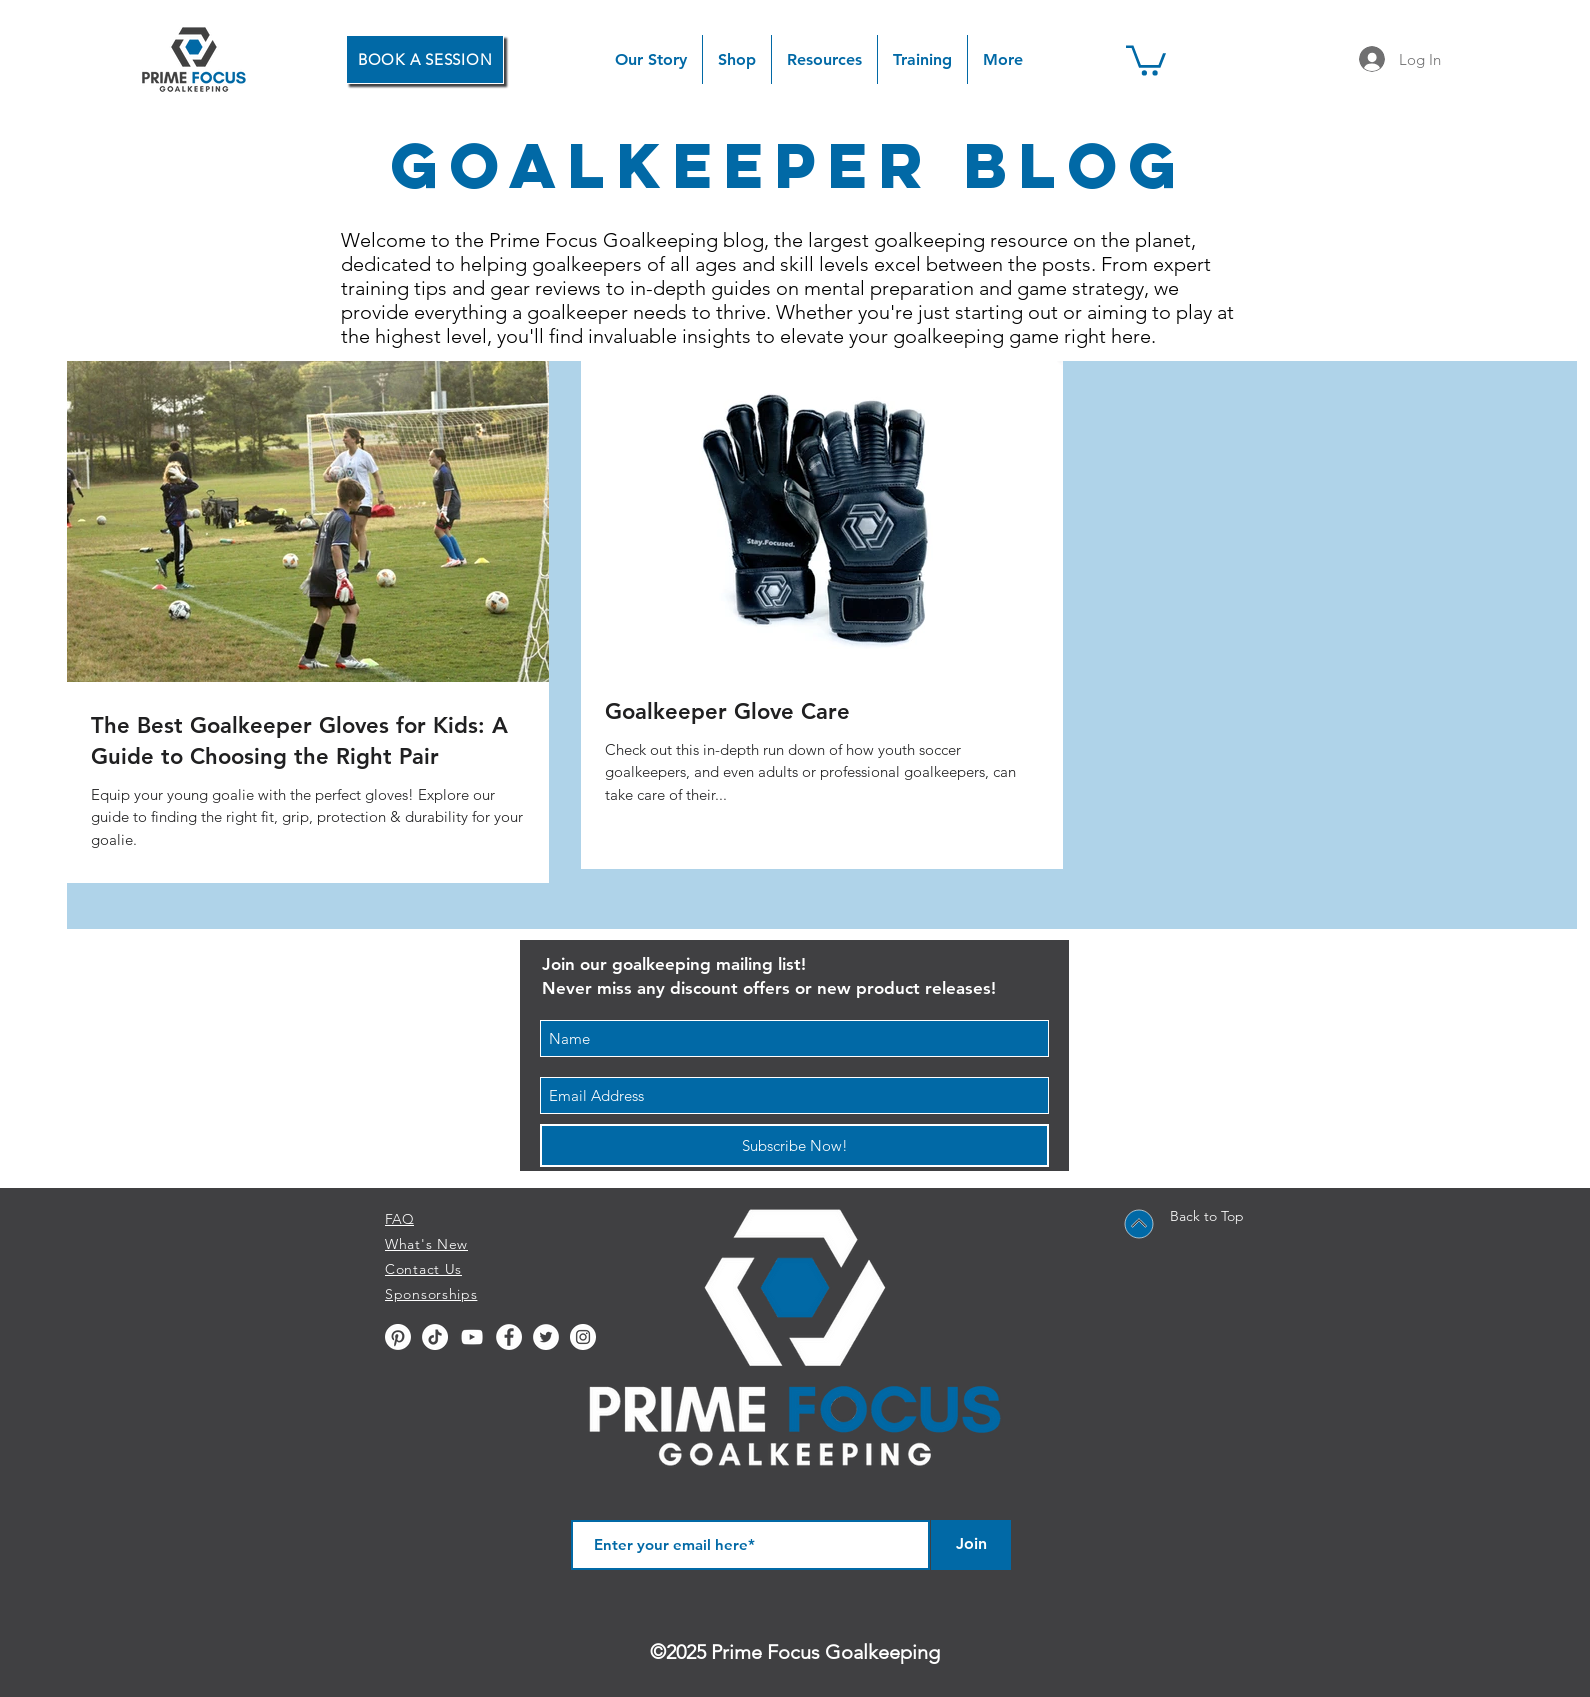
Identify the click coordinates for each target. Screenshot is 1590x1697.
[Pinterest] (398, 1337)
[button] (737, 59)
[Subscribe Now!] (794, 1145)
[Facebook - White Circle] (509, 1337)
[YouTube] (472, 1337)
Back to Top (1207, 1216)
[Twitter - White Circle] (546, 1337)
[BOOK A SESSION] (425, 59)
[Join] (971, 1545)
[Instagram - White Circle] (583, 1337)
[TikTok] (435, 1337)
